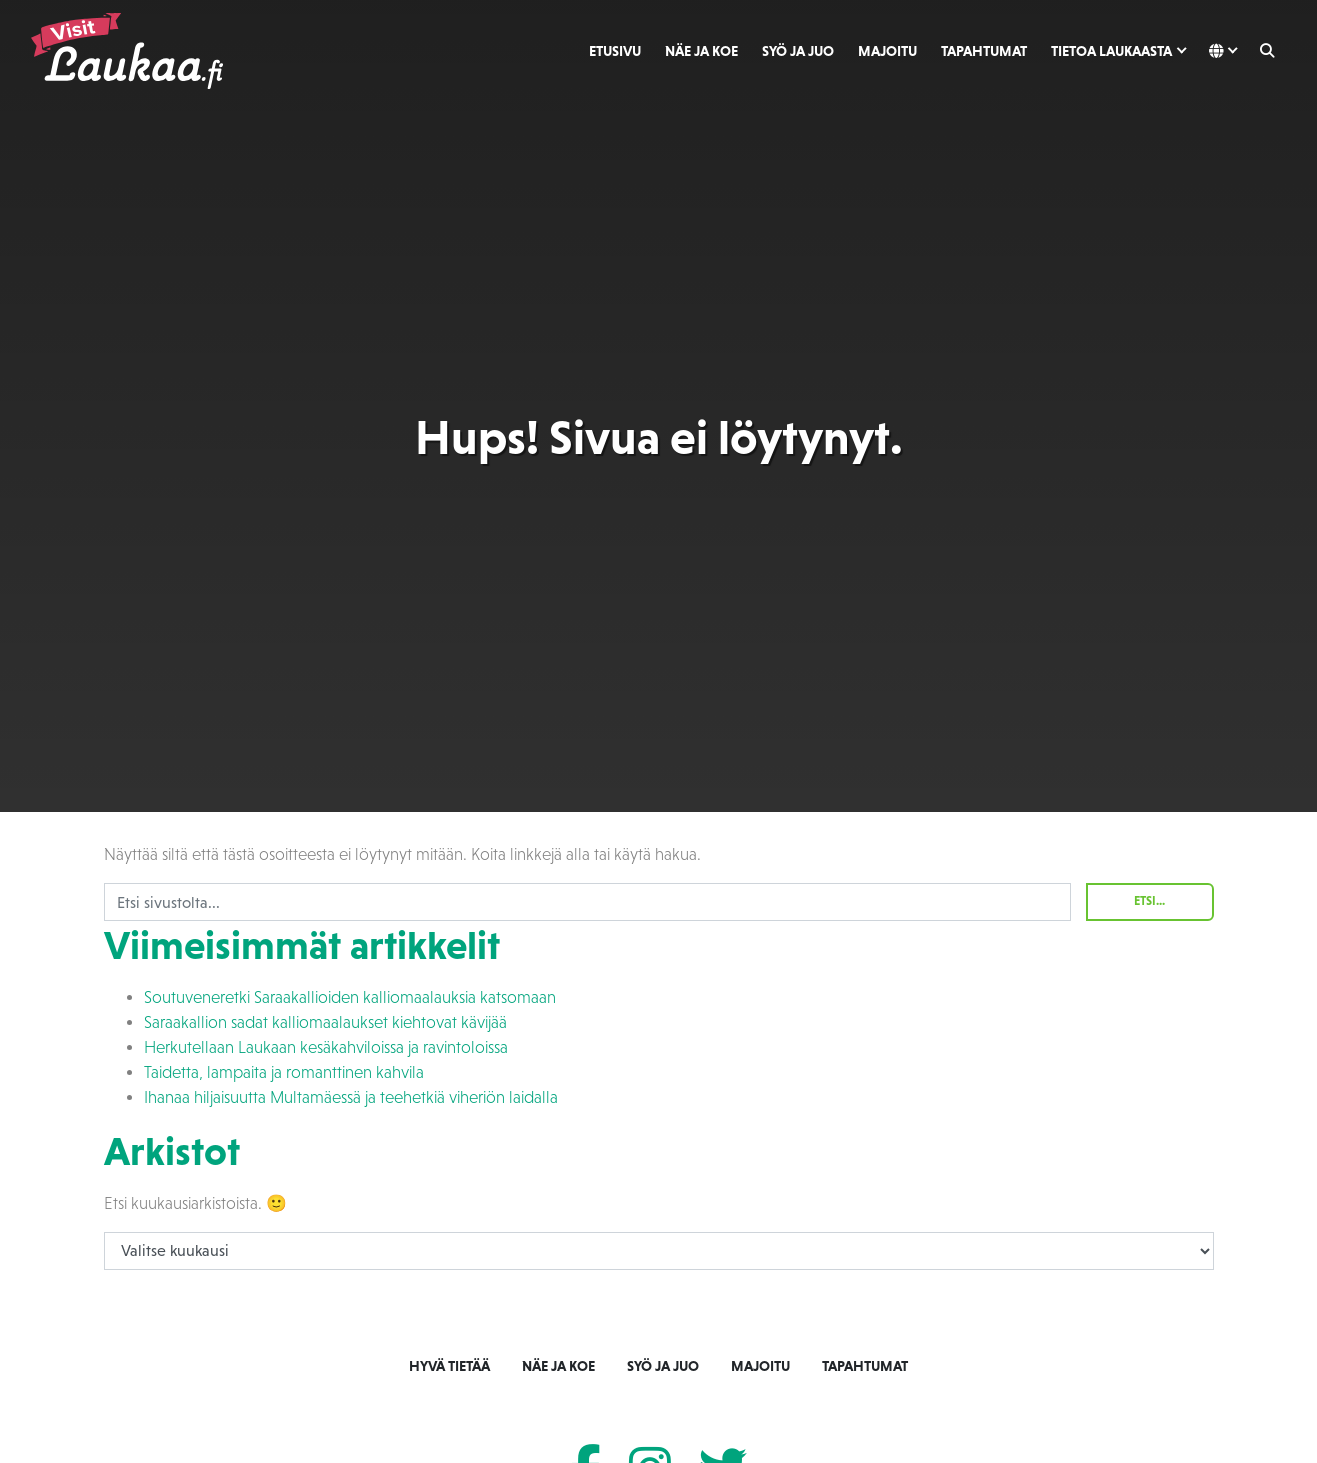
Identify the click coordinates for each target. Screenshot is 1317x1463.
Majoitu (887, 51)
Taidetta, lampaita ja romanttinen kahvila (284, 1072)
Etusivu (615, 51)
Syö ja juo (798, 51)
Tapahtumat (984, 51)
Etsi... (1149, 901)
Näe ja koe (701, 51)
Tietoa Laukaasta (1111, 51)
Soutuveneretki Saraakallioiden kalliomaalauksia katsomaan (350, 997)
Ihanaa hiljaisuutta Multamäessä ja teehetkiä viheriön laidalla (351, 1097)
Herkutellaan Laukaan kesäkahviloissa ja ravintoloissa (326, 1047)
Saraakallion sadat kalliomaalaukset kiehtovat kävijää (325, 1022)
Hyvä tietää (449, 1366)
